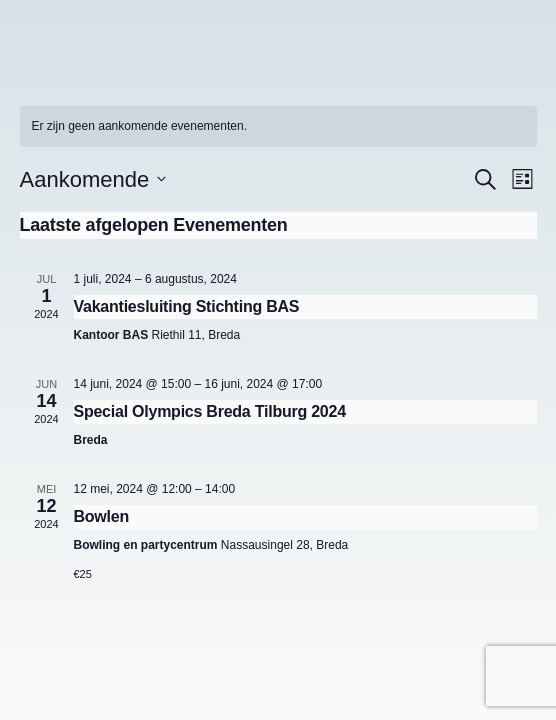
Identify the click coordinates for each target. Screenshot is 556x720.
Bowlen (101, 516)
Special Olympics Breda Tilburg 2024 (210, 411)
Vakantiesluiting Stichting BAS (187, 306)
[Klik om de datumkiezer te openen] (93, 179)
